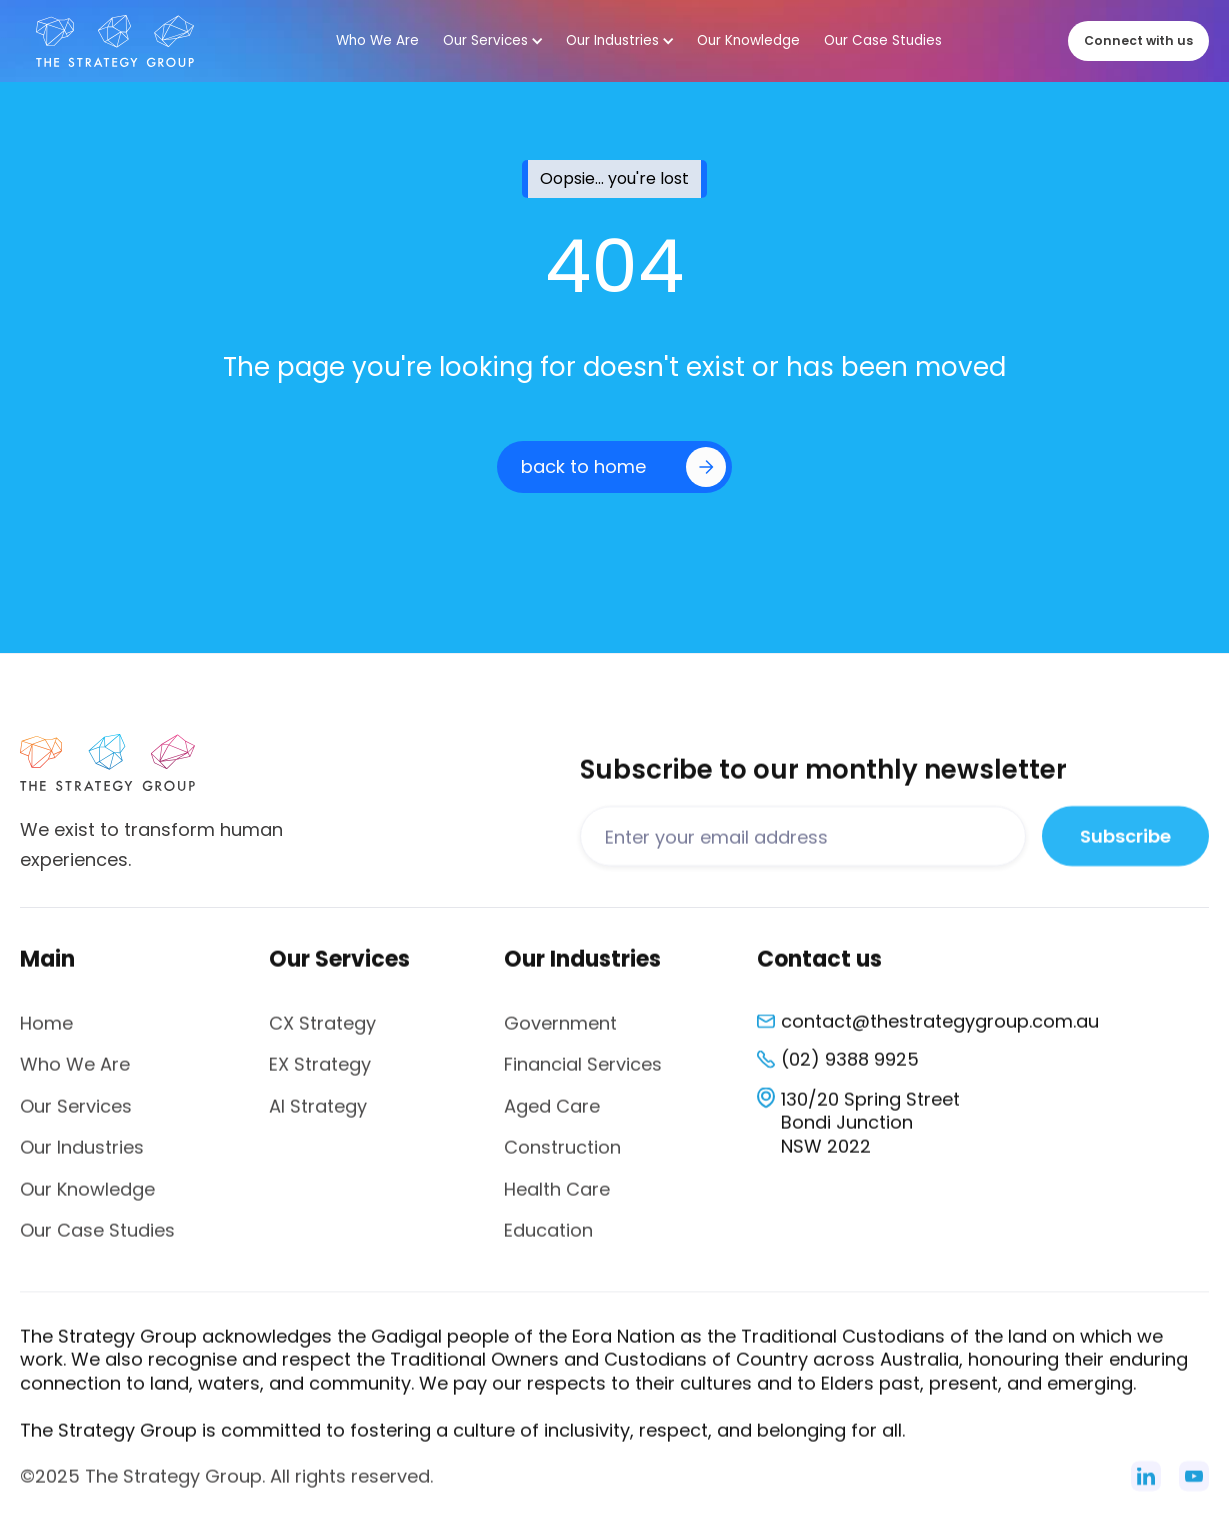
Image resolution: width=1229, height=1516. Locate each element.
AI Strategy (318, 1115)
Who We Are (75, 1074)
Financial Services (583, 1074)
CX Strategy (322, 1033)
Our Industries (82, 1157)
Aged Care (552, 1115)
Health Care (557, 1198)
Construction (562, 1157)
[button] (492, 41)
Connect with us (1138, 40)
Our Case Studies (97, 1240)
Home (46, 1033)
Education (548, 1240)
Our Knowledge (87, 1198)
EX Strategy (320, 1074)
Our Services (76, 1115)
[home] (115, 41)
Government (560, 1033)
